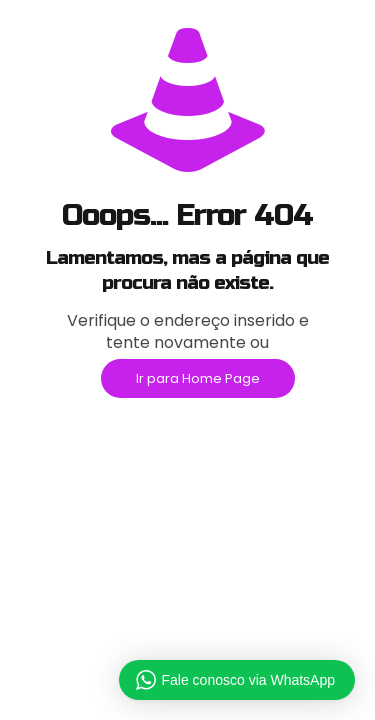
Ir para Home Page (198, 378)
